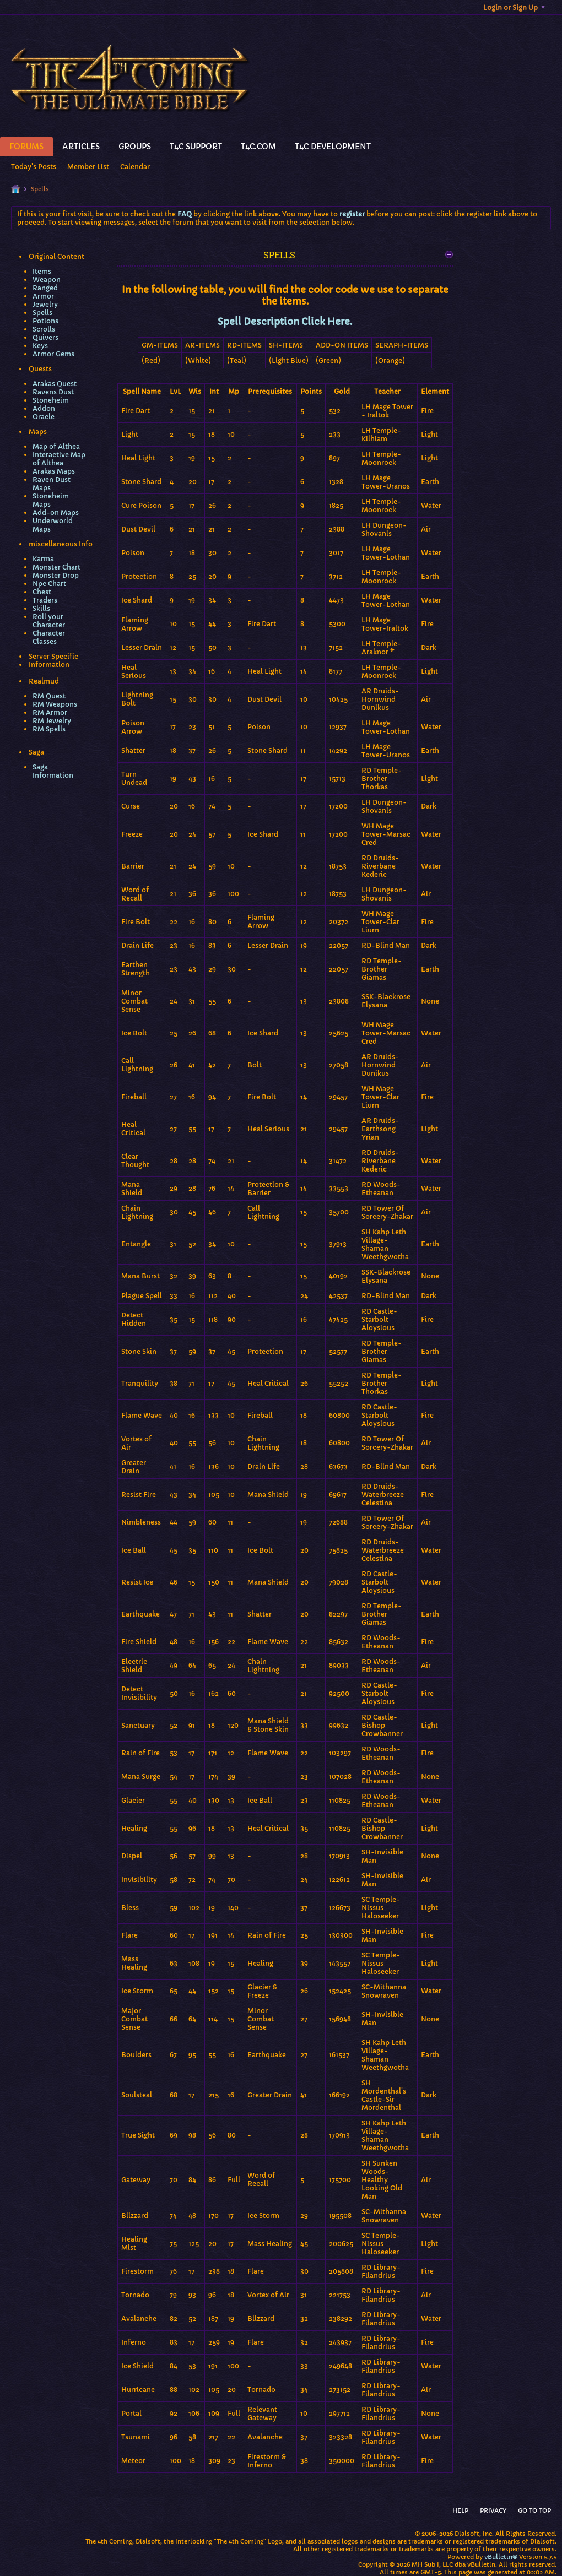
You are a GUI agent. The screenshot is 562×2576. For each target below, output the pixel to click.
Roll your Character (49, 620)
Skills (41, 608)
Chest (42, 592)
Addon (44, 408)
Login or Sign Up (514, 7)
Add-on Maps (56, 512)
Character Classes (49, 637)
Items (42, 271)
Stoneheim (51, 400)
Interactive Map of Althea (59, 459)
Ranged (45, 288)
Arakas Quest (55, 383)
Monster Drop (56, 575)
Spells (42, 312)
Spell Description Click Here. (285, 322)
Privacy (493, 2510)
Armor (43, 296)
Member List (88, 166)
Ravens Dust (53, 392)
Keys (40, 345)
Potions (45, 321)
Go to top (534, 2510)
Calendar (135, 166)
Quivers (45, 337)
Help (460, 2510)
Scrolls (44, 329)
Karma (43, 559)
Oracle (44, 417)
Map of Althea (56, 446)
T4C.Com (258, 146)
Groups (134, 146)
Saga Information (53, 771)
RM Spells (49, 729)
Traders (45, 600)
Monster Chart (56, 567)
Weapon (47, 279)
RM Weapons (55, 704)
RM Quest (49, 696)
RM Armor (50, 712)
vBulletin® (500, 2557)
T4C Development (333, 146)
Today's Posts (33, 166)
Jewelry (45, 304)
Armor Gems (53, 354)
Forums (26, 146)
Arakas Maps (54, 471)
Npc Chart (49, 583)
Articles (81, 146)
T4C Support (196, 146)
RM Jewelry (52, 721)
